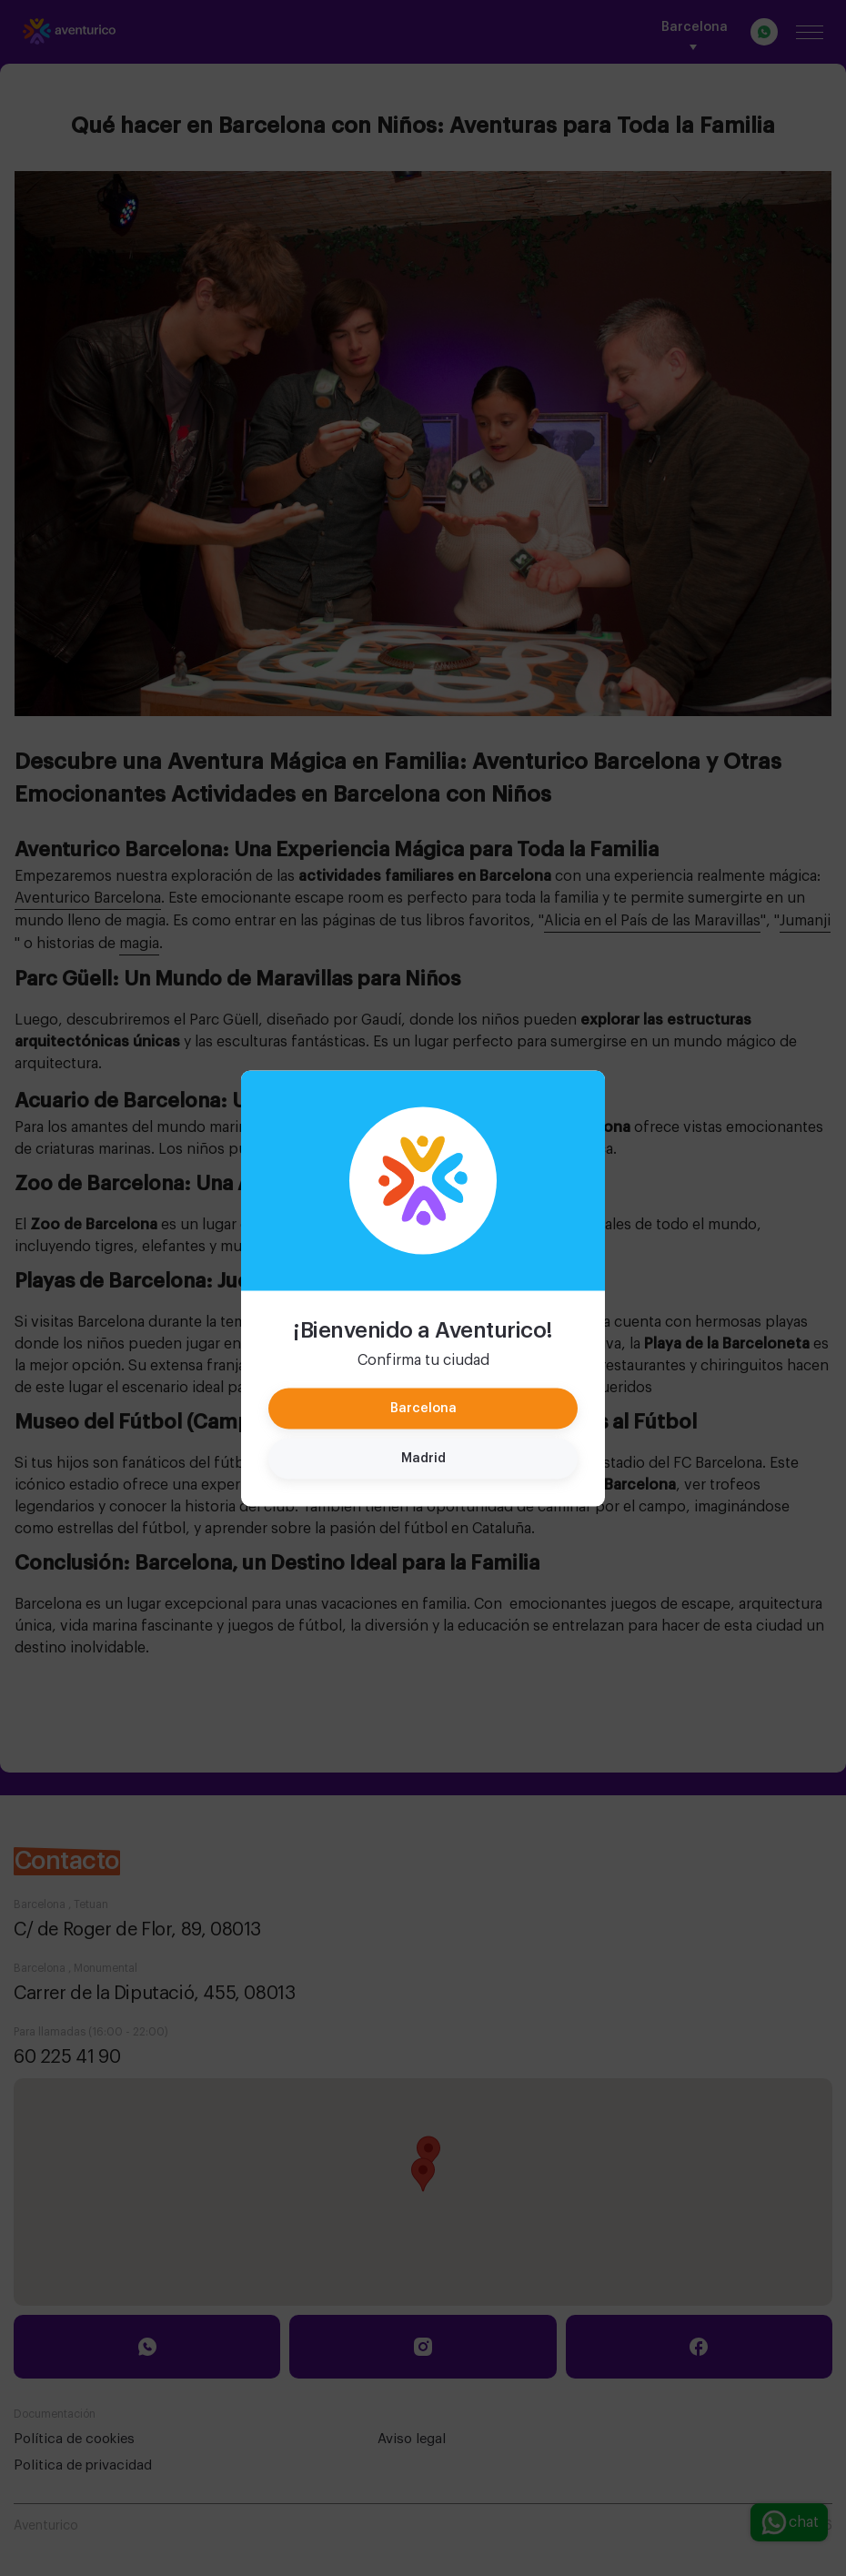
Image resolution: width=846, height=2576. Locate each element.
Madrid (423, 1457)
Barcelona (423, 1407)
